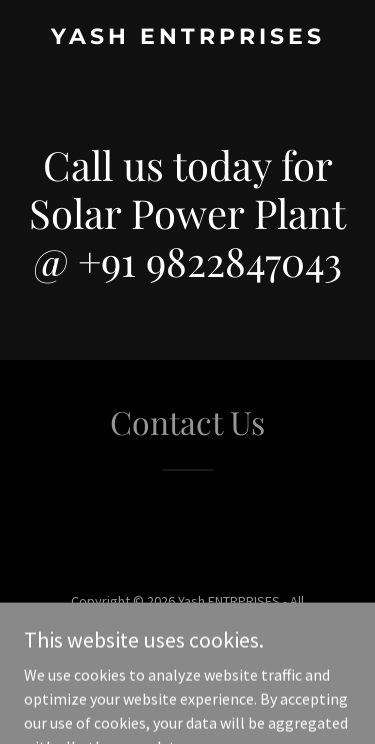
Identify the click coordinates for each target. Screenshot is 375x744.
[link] (187, 38)
